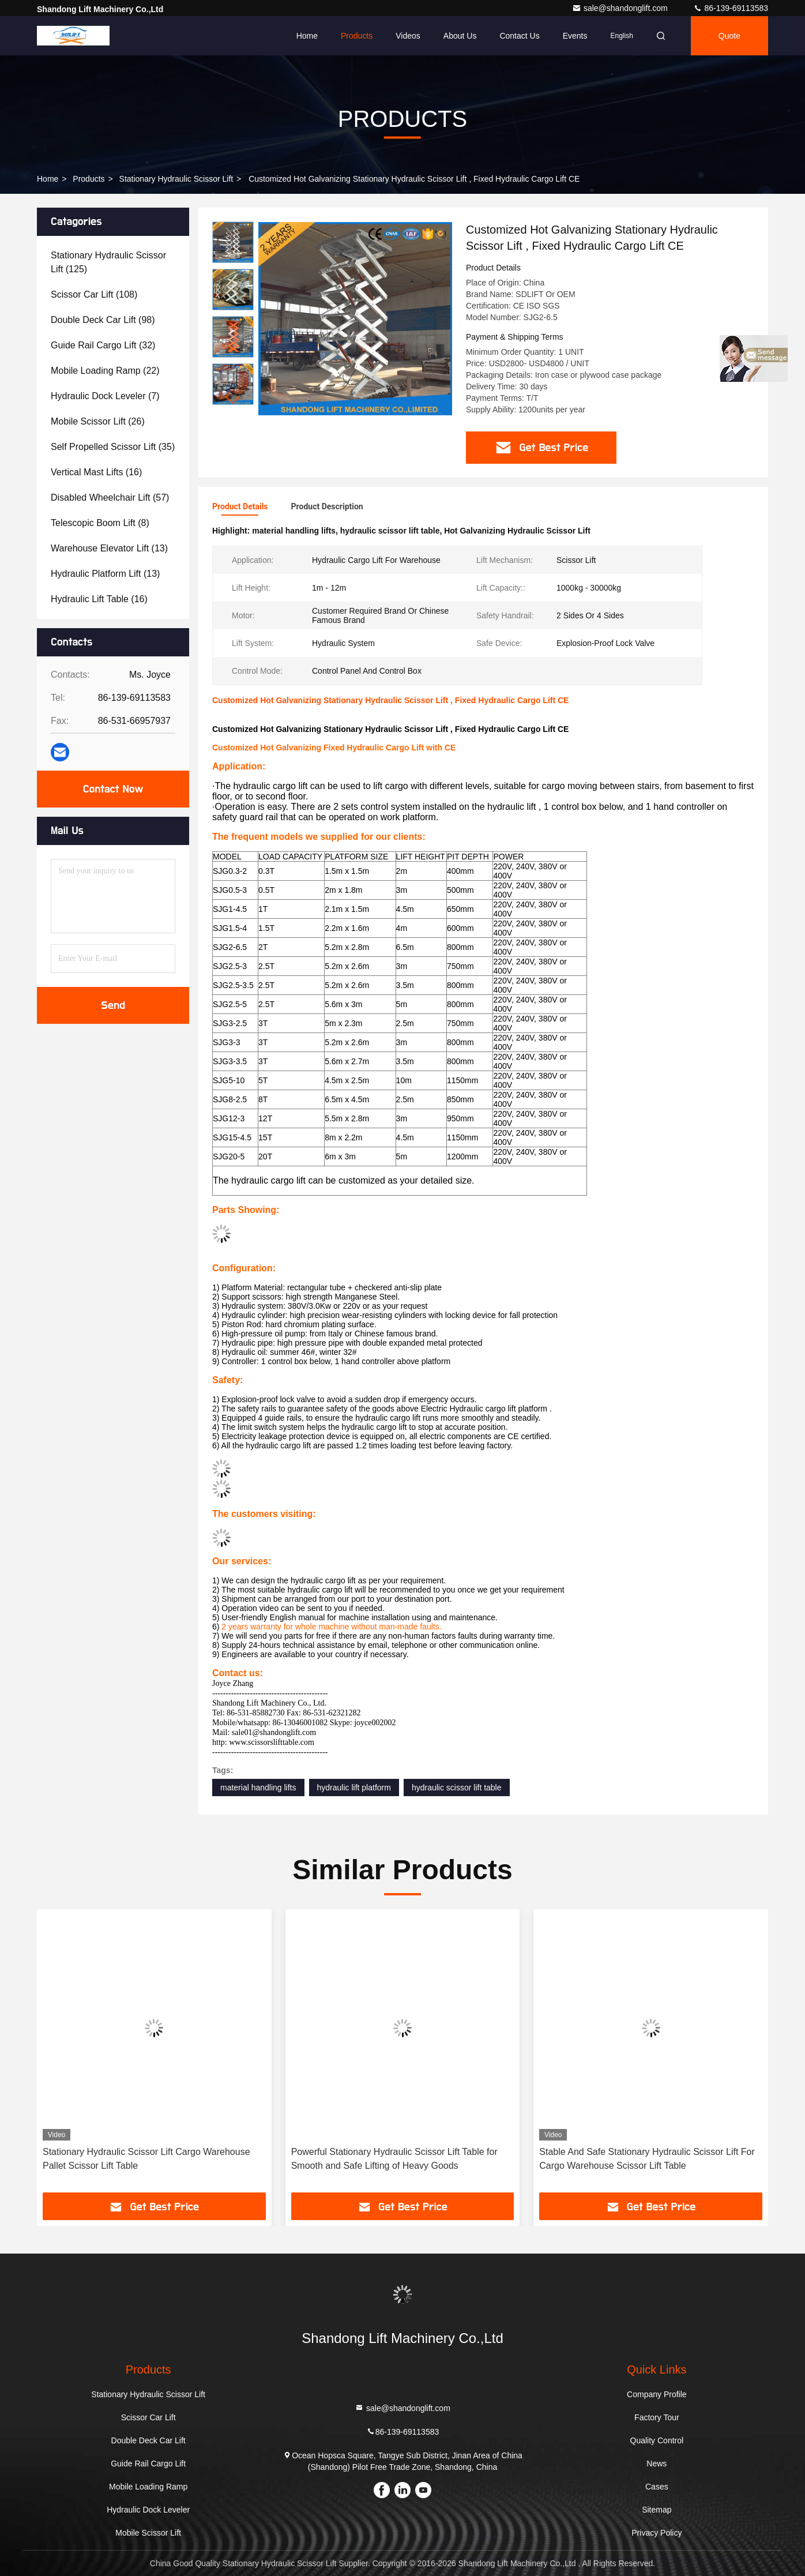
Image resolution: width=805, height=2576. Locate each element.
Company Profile (657, 2394)
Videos (408, 35)
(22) (105, 370)
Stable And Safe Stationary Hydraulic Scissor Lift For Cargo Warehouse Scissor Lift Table (647, 2159)
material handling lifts (258, 1787)
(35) (113, 447)
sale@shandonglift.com (621, 8)
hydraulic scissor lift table (457, 1787)
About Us (460, 35)
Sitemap (656, 2509)
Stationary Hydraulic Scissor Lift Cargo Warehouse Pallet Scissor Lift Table (146, 2159)
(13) (109, 548)
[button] (233, 400)
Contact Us (519, 35)
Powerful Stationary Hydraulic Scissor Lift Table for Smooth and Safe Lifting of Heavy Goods (394, 2159)
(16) (96, 472)
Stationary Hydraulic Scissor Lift (176, 178)
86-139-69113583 (730, 8)
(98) (103, 320)
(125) (108, 262)
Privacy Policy (656, 2532)
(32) (103, 345)
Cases (656, 2486)
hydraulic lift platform (354, 1787)
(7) (105, 396)
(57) (110, 497)
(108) (94, 294)
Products (357, 35)
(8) (100, 523)
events (575, 35)
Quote (729, 35)
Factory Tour (656, 2417)
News (656, 2463)
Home (307, 35)
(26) (98, 421)
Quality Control (657, 2440)
